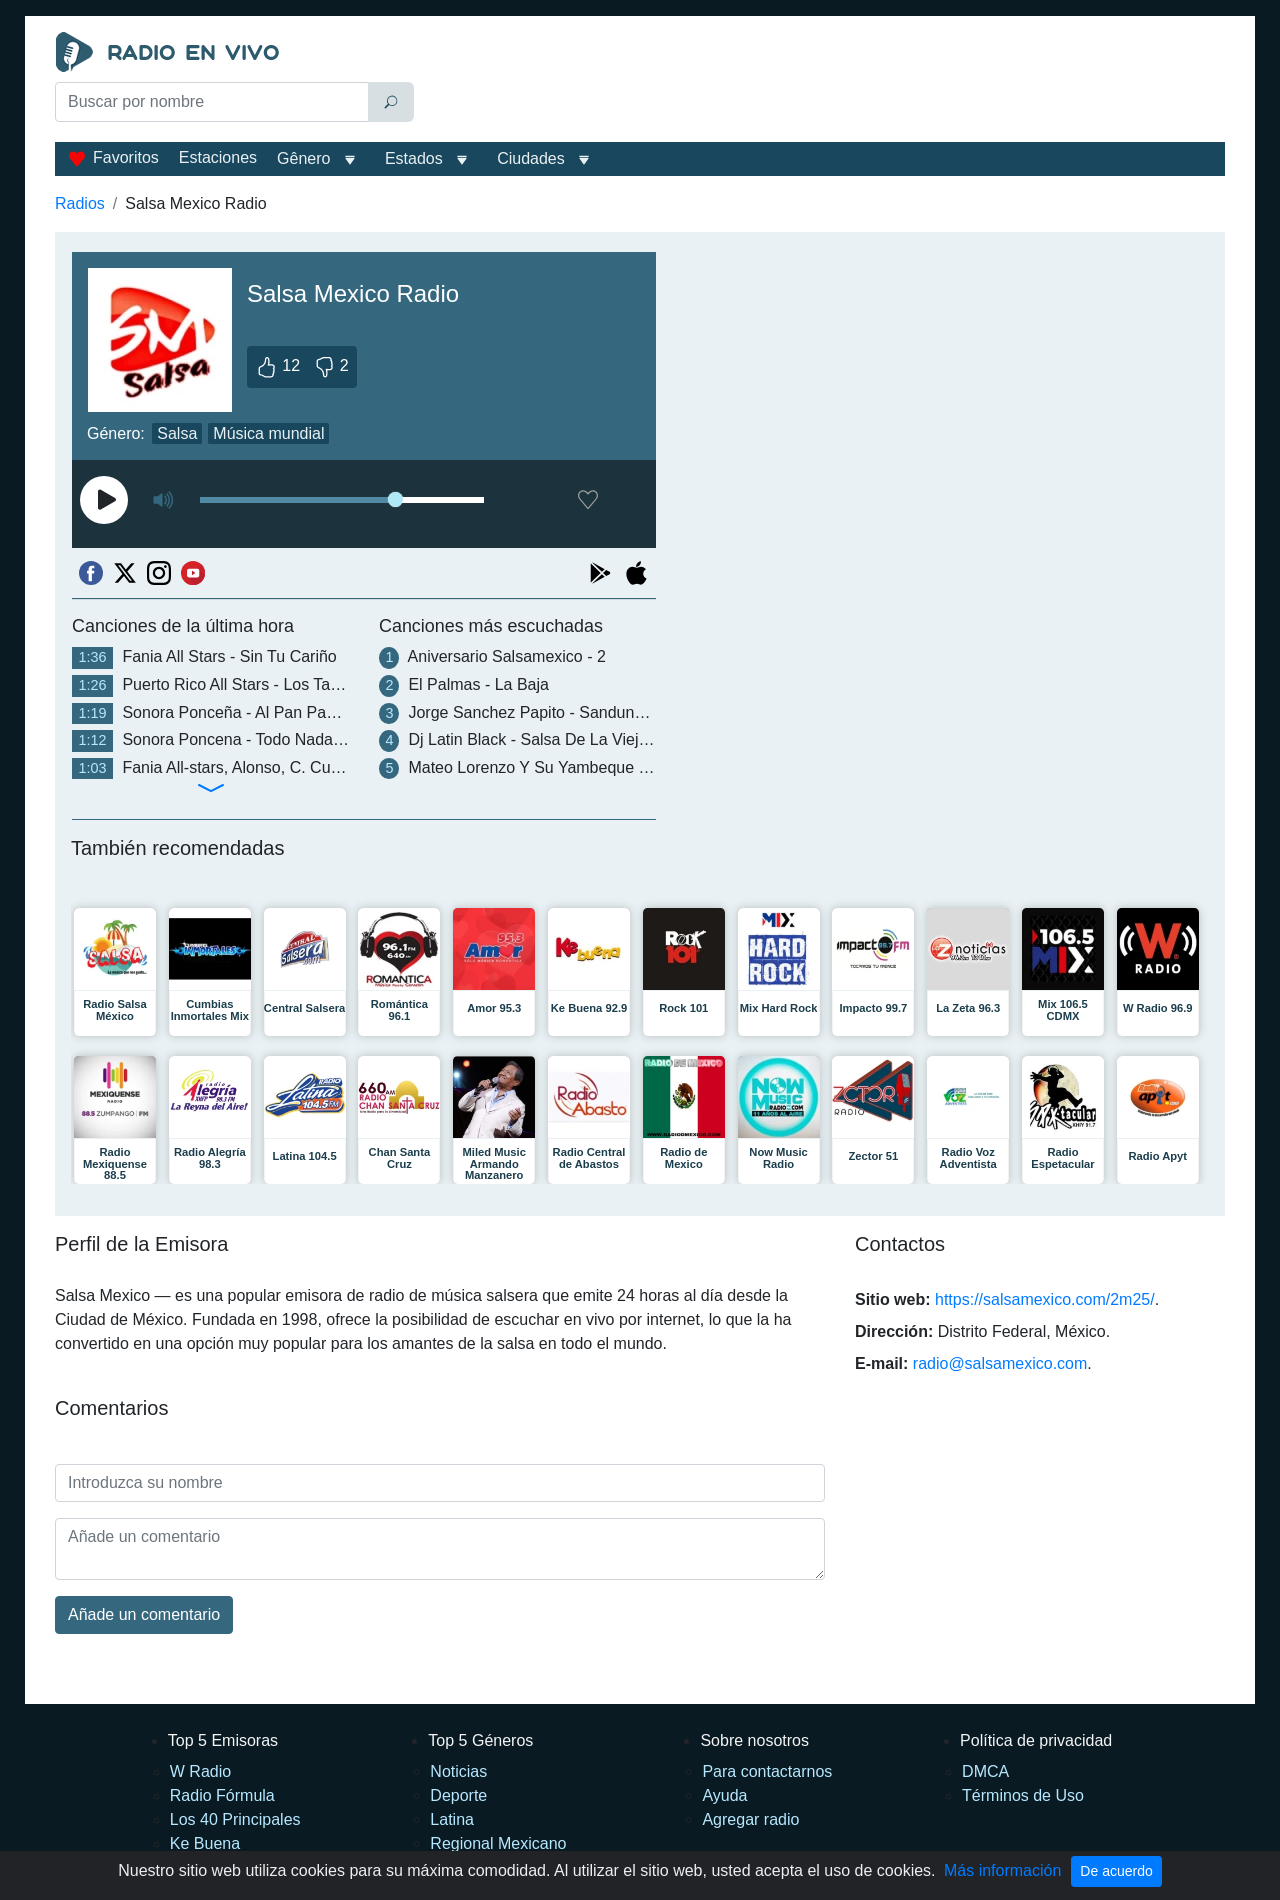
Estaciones (218, 157)
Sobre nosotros (754, 1740)
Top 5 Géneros (480, 1740)
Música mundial (268, 433)
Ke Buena (205, 1843)
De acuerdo (1116, 1871)
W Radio (200, 1771)
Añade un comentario (144, 1614)
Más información (1002, 1870)
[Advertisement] (824, 82)
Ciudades (531, 158)
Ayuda (724, 1795)
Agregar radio (750, 1819)
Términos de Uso (1023, 1795)
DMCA (985, 1771)
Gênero (303, 158)
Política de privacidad (1036, 1740)
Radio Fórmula (222, 1795)
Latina (452, 1819)
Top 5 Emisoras (223, 1740)
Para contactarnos (767, 1771)
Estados (414, 158)
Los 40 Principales (235, 1819)
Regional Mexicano (498, 1843)
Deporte (458, 1795)
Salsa (177, 433)
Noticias (458, 1771)
